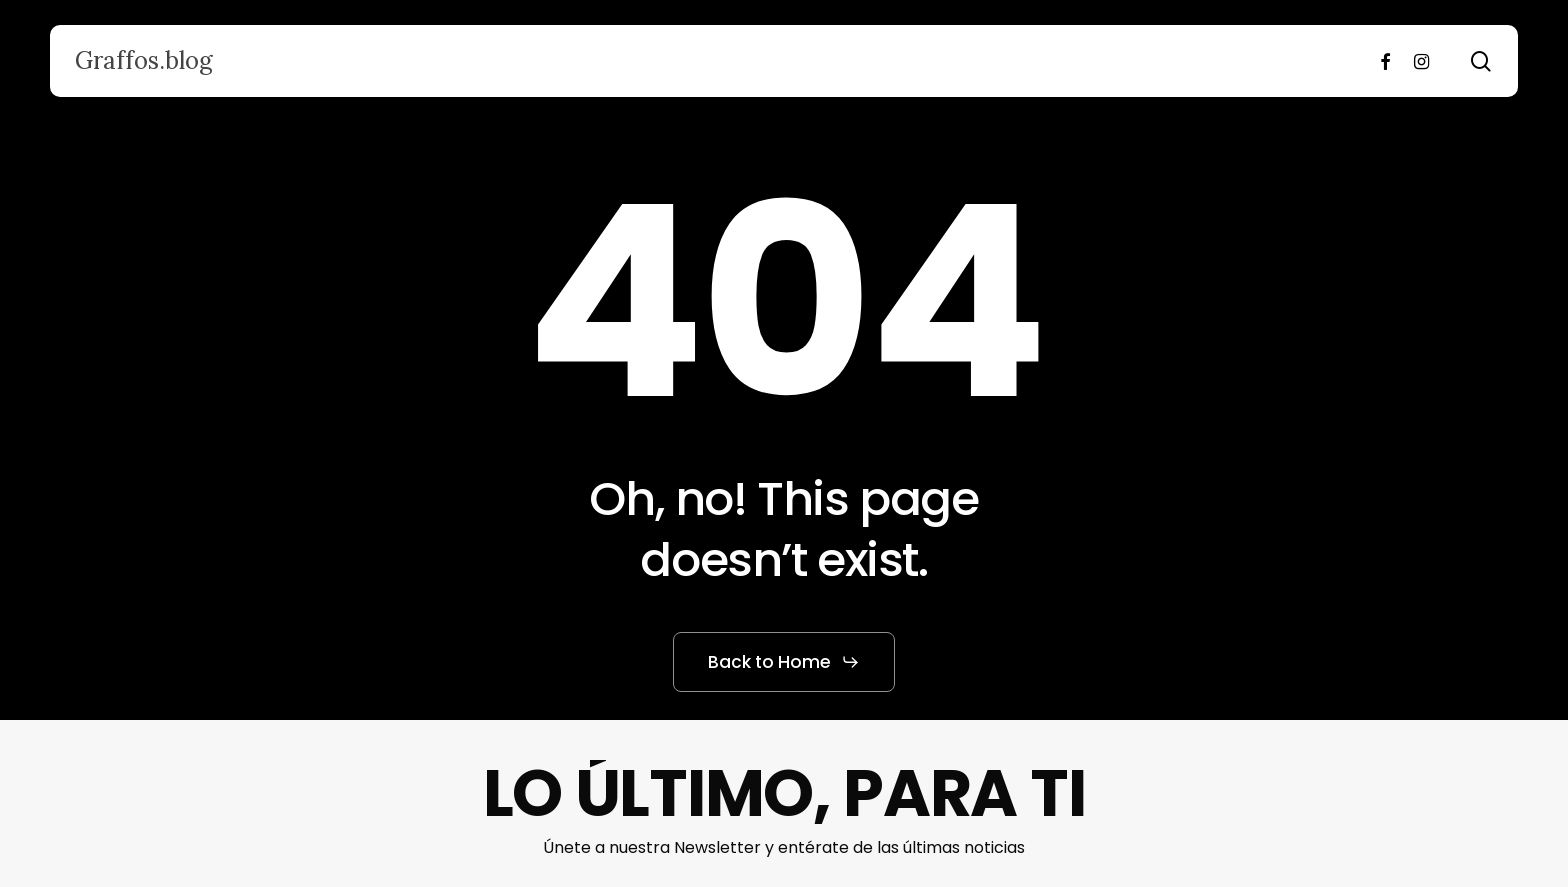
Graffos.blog (144, 61)
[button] (784, 662)
